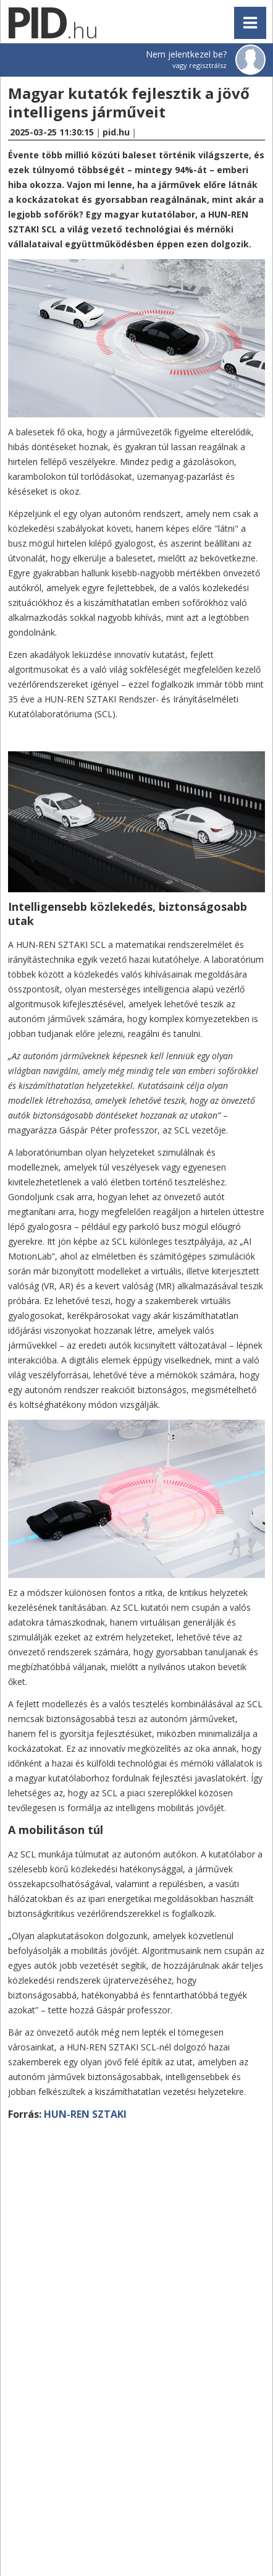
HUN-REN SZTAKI (85, 2114)
